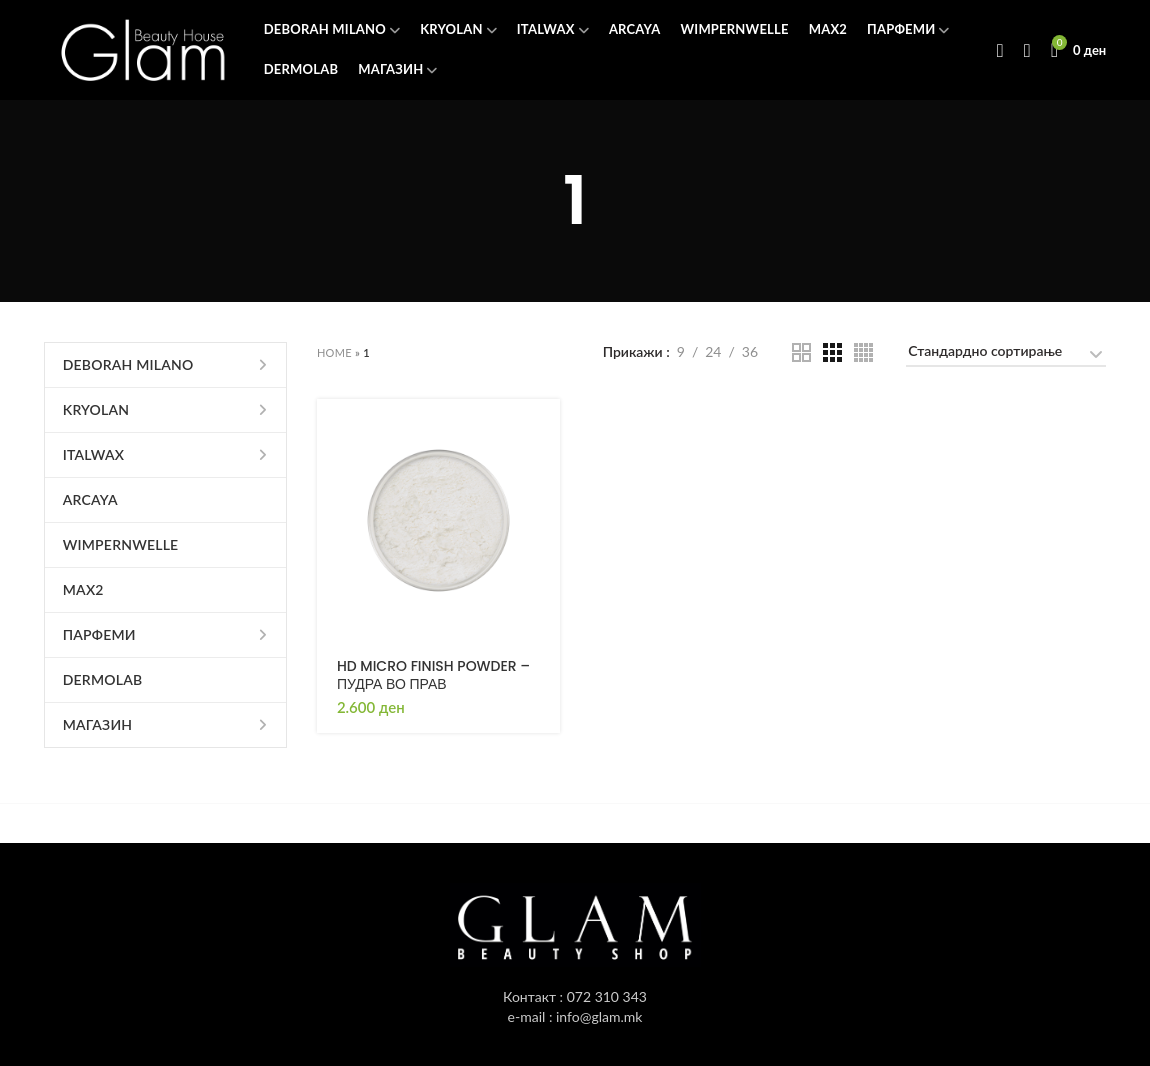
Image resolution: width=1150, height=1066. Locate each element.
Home (334, 352)
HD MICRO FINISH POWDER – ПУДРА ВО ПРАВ (433, 675)
